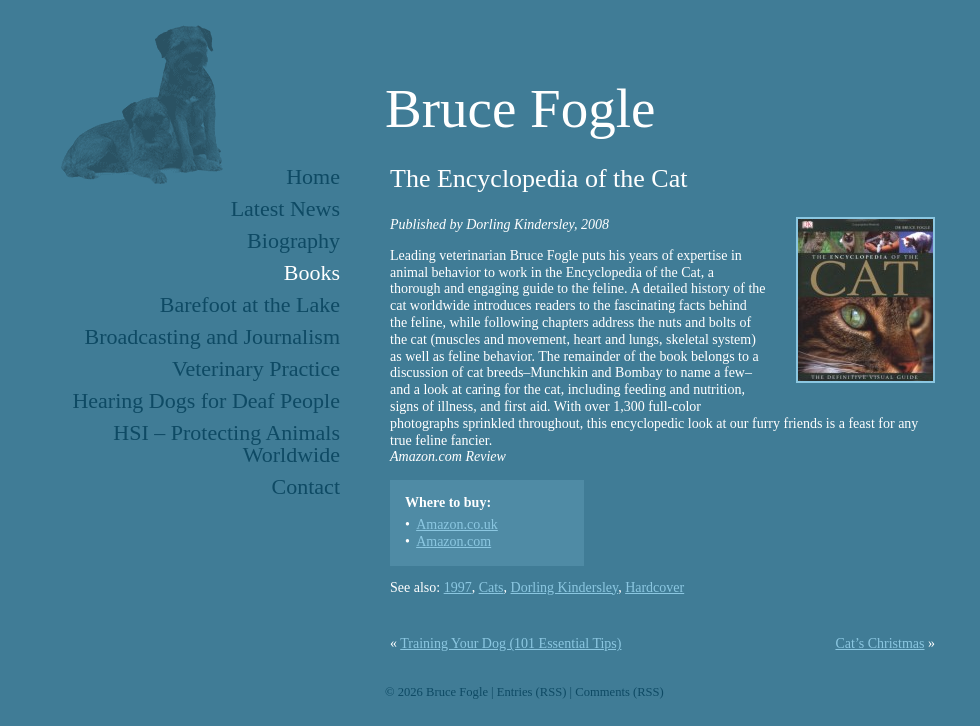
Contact (306, 486)
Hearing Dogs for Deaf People (206, 400)
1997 (458, 587)
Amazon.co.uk (457, 524)
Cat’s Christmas (879, 643)
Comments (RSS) (619, 692)
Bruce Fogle (520, 108)
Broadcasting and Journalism (212, 336)
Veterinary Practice (256, 368)
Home (313, 176)
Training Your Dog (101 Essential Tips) (510, 643)
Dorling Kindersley (565, 587)
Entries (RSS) (532, 692)
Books (312, 272)
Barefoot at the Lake (250, 304)
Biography (293, 240)
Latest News (285, 208)
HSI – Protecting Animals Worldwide (226, 443)
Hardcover (654, 587)
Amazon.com (453, 541)
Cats (491, 587)
